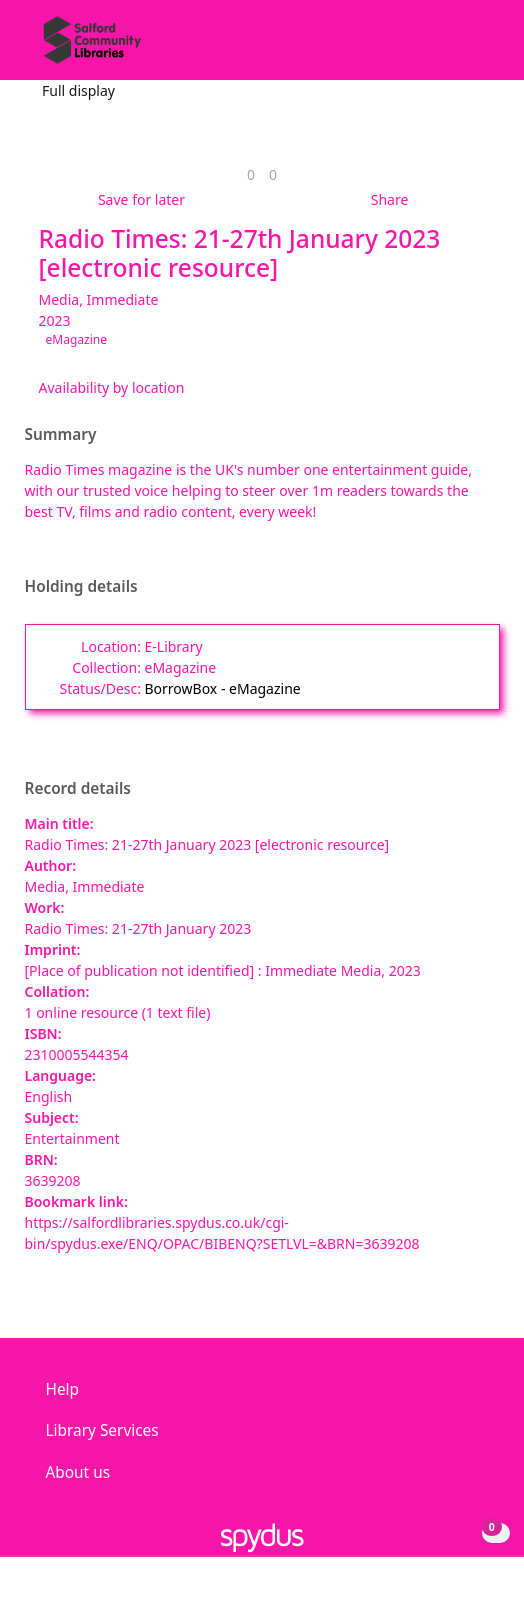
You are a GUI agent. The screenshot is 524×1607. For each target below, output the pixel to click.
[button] (454, 47)
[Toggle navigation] (478, 47)
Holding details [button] (81, 587)
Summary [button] (61, 435)
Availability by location (112, 387)
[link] (251, 174)
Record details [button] (78, 789)
